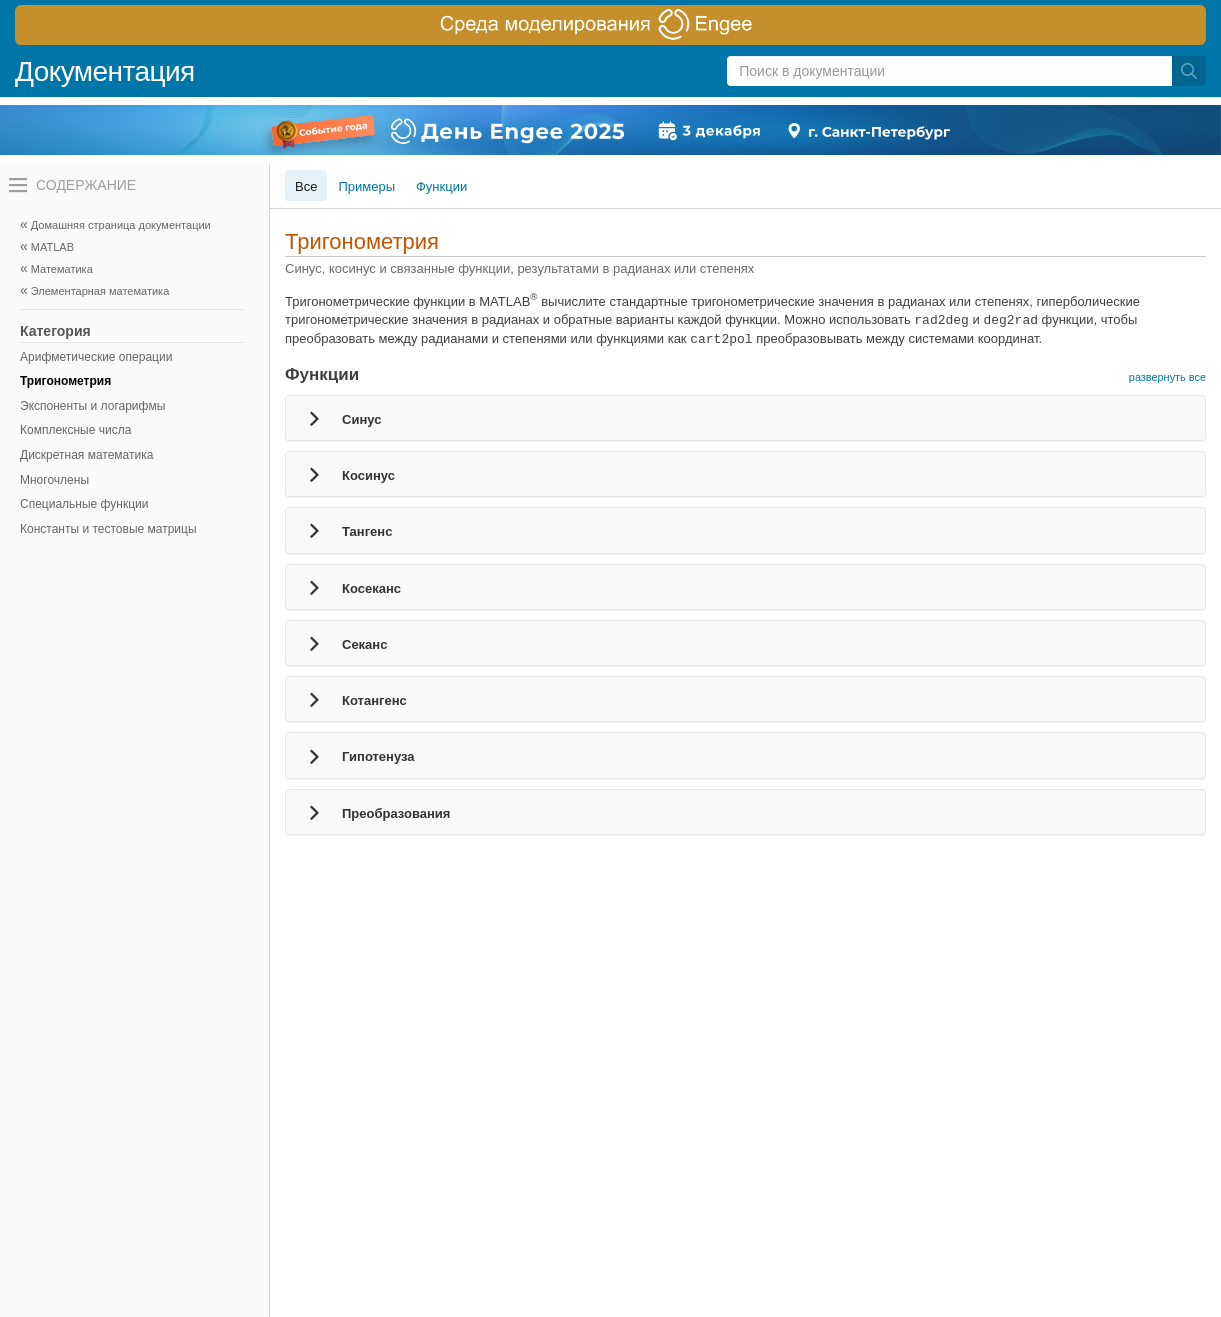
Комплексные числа (75, 430)
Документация (105, 71)
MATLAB (52, 247)
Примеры (366, 186)
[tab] (745, 418)
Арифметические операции (96, 357)
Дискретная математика (86, 455)
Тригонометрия (65, 381)
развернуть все (1167, 377)
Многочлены (54, 480)
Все (306, 186)
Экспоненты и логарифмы (92, 406)
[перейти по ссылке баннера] (610, 25)
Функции (441, 186)
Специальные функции (84, 504)
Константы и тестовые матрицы (108, 529)
